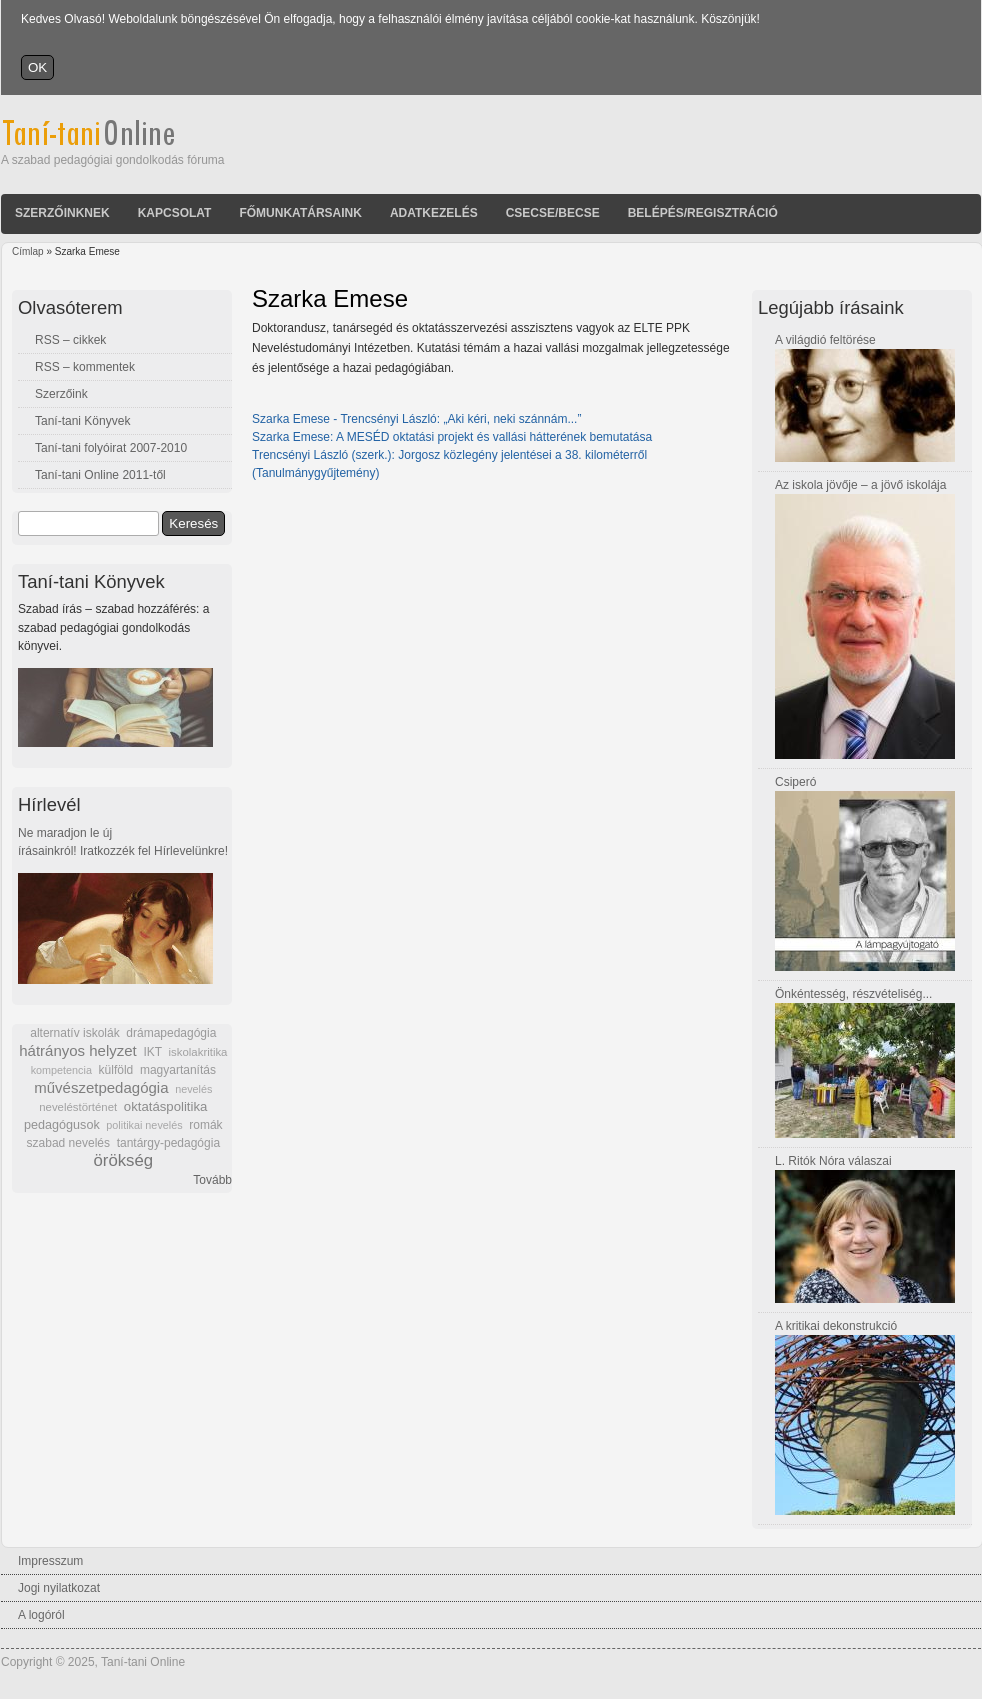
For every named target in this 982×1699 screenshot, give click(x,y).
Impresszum (50, 1561)
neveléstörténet (78, 1107)
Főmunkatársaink (300, 213)
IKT (152, 1052)
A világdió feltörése (825, 340)
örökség (123, 1160)
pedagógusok (62, 1125)
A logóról (41, 1615)
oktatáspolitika (166, 1106)
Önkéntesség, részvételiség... (853, 994)
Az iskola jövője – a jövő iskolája (860, 485)
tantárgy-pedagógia (168, 1143)
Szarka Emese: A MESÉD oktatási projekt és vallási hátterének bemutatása (452, 437)
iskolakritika (198, 1052)
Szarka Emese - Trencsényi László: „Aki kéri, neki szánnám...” (416, 419)
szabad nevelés (68, 1143)
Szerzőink (61, 394)
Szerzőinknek (62, 213)
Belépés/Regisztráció (703, 213)
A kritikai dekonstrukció (836, 1326)
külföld (116, 1070)
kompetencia (61, 1070)
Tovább (212, 1180)
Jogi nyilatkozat (59, 1588)
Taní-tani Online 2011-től (100, 475)
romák (205, 1125)
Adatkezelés (434, 213)
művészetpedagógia (101, 1087)
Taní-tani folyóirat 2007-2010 (111, 448)
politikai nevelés (144, 1125)
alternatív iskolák (74, 1033)
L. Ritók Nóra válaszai (833, 1161)
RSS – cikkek (70, 340)
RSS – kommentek (85, 367)
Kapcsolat (175, 213)
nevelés (193, 1089)
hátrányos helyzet (78, 1050)
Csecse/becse (553, 213)
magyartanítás (178, 1070)
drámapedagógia (171, 1033)
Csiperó (795, 782)
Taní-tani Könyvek (82, 421)
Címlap (28, 251)
